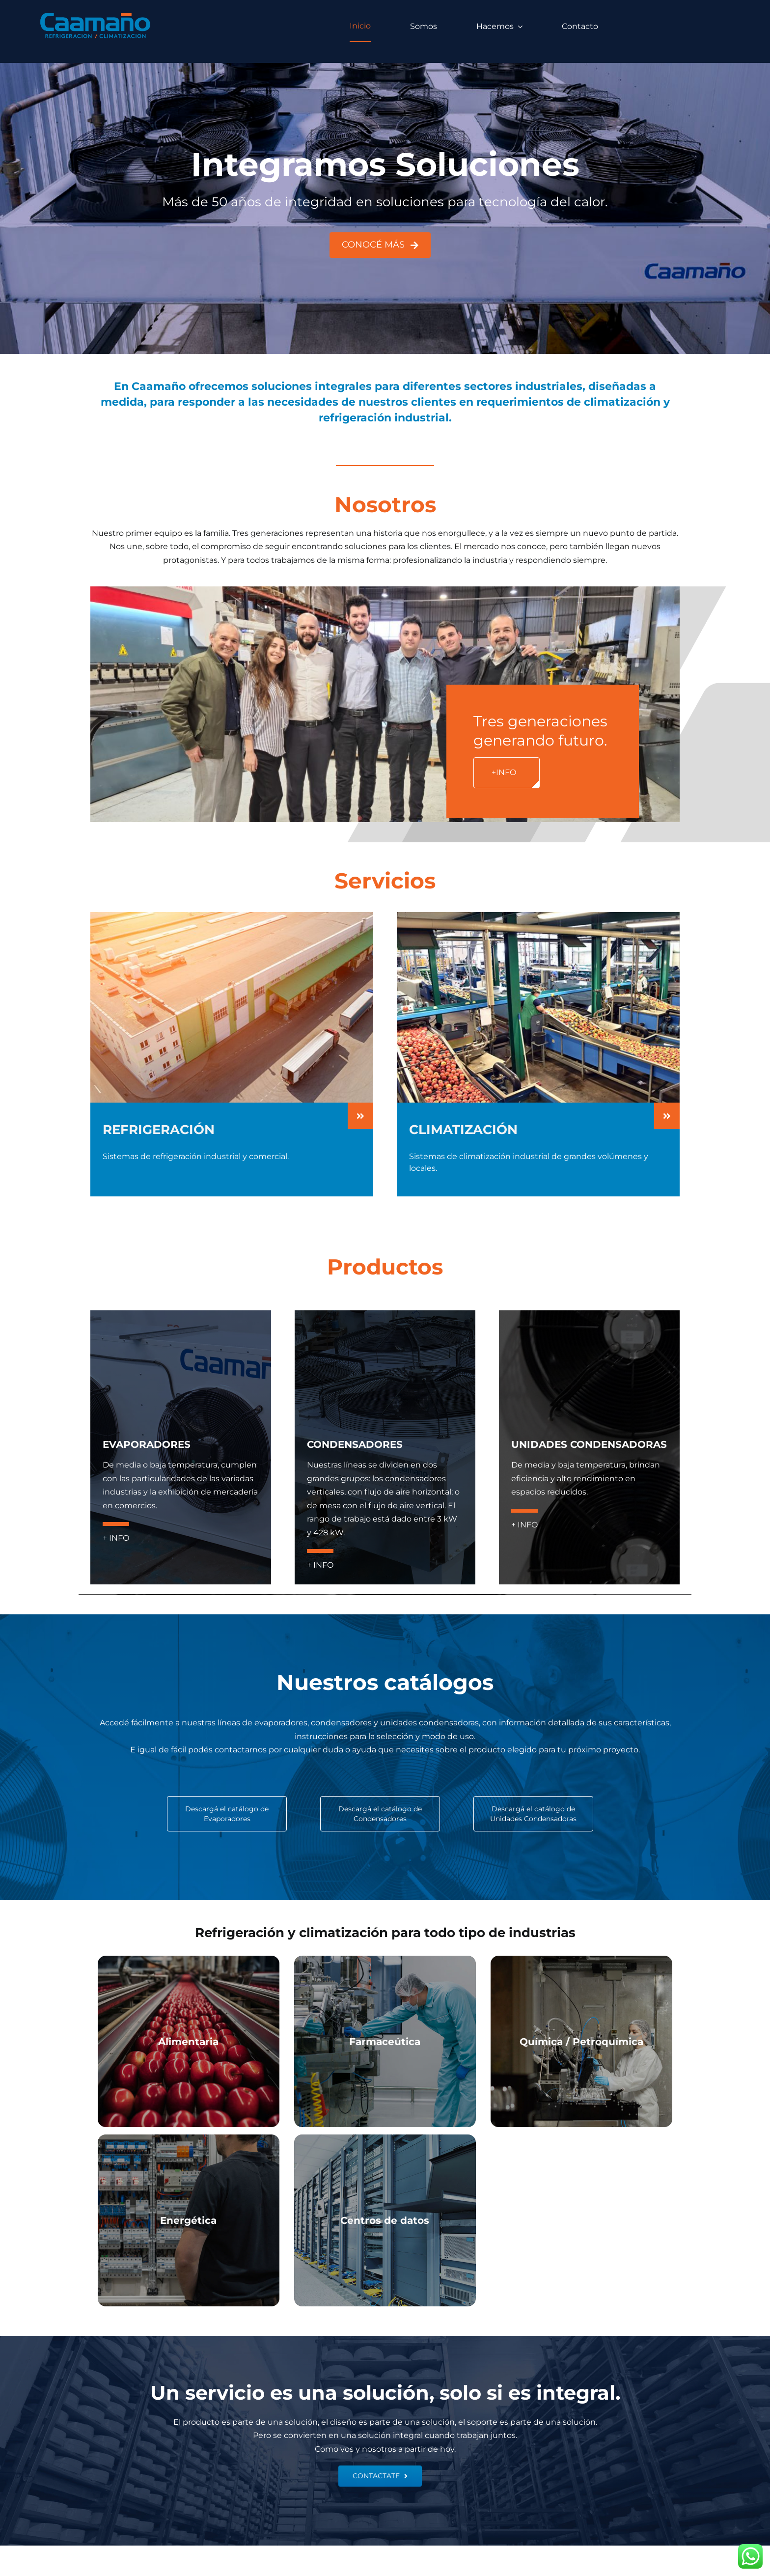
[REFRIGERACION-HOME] (231, 915)
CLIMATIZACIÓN (463, 1129)
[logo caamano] (95, 14)
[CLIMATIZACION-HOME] (538, 915)
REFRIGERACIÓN (159, 1129)
